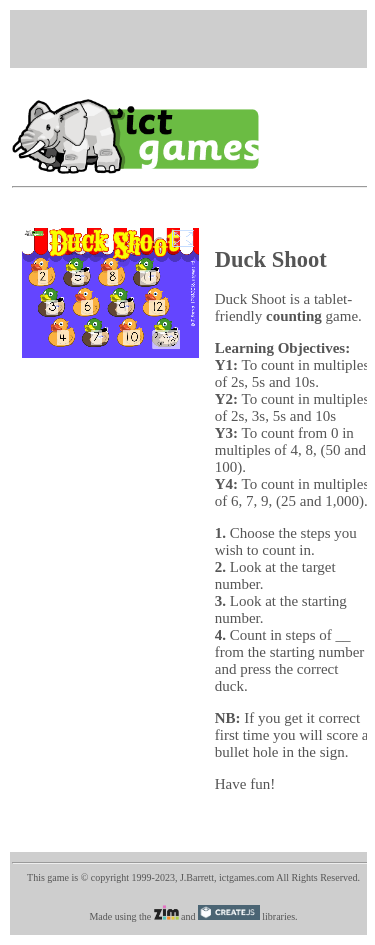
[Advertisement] (193, 37)
